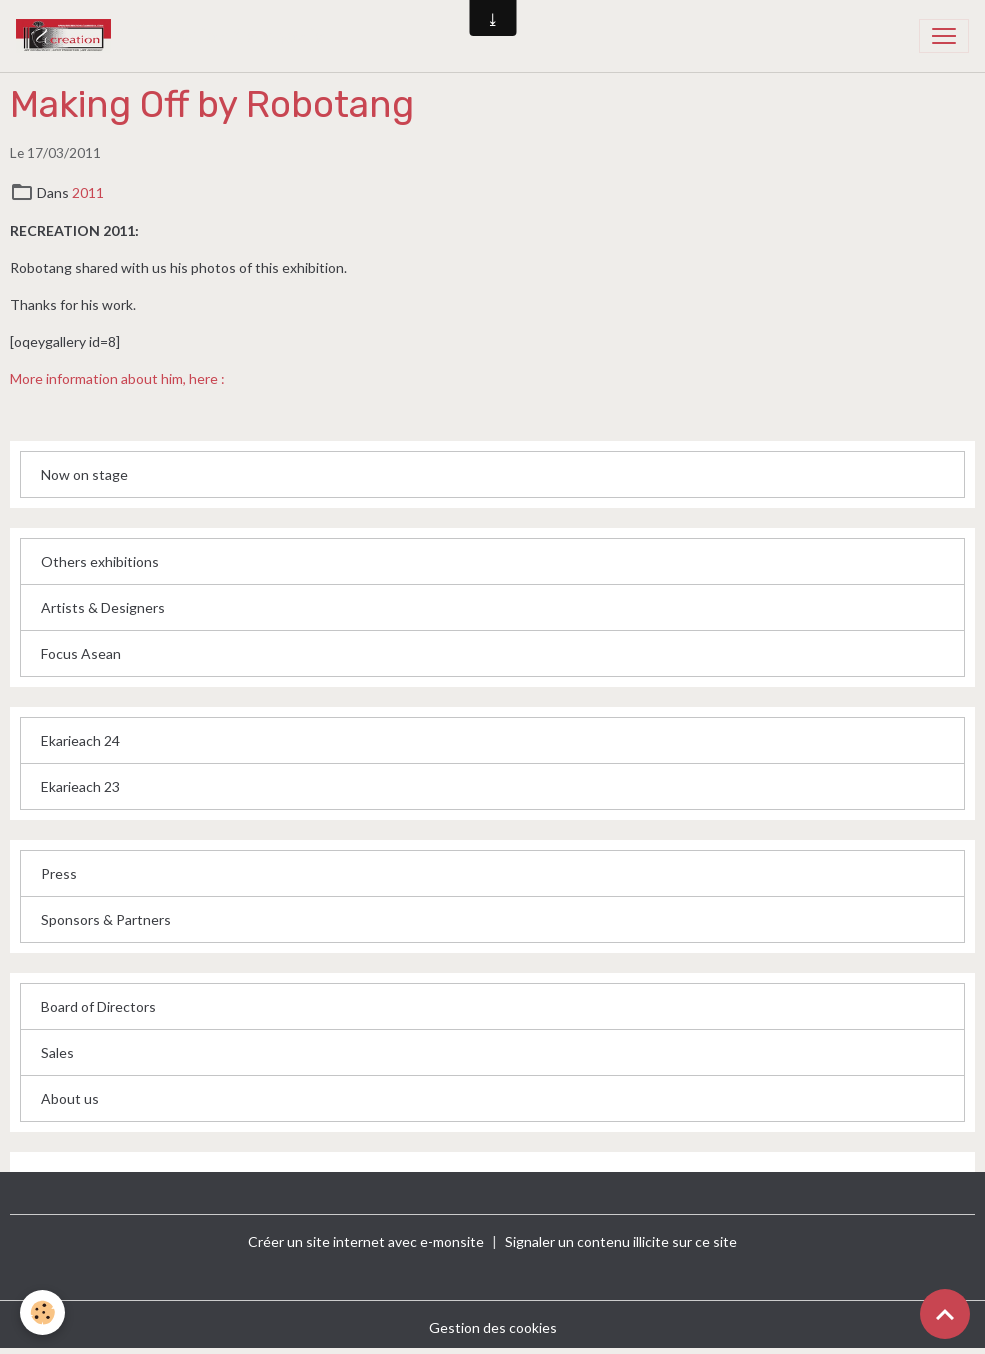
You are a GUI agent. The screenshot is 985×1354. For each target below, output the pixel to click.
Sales (57, 1052)
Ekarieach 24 (80, 740)
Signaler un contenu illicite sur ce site (621, 1241)
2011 (88, 192)
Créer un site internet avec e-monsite (366, 1241)
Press (59, 873)
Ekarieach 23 (80, 786)
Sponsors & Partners (106, 919)
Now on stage (84, 474)
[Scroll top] (945, 1314)
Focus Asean (81, 653)
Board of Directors (98, 1006)
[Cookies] (42, 1312)
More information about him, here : (117, 378)
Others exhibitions (100, 561)
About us (70, 1098)
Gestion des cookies (493, 1327)
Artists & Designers (103, 607)
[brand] (175, 36)
